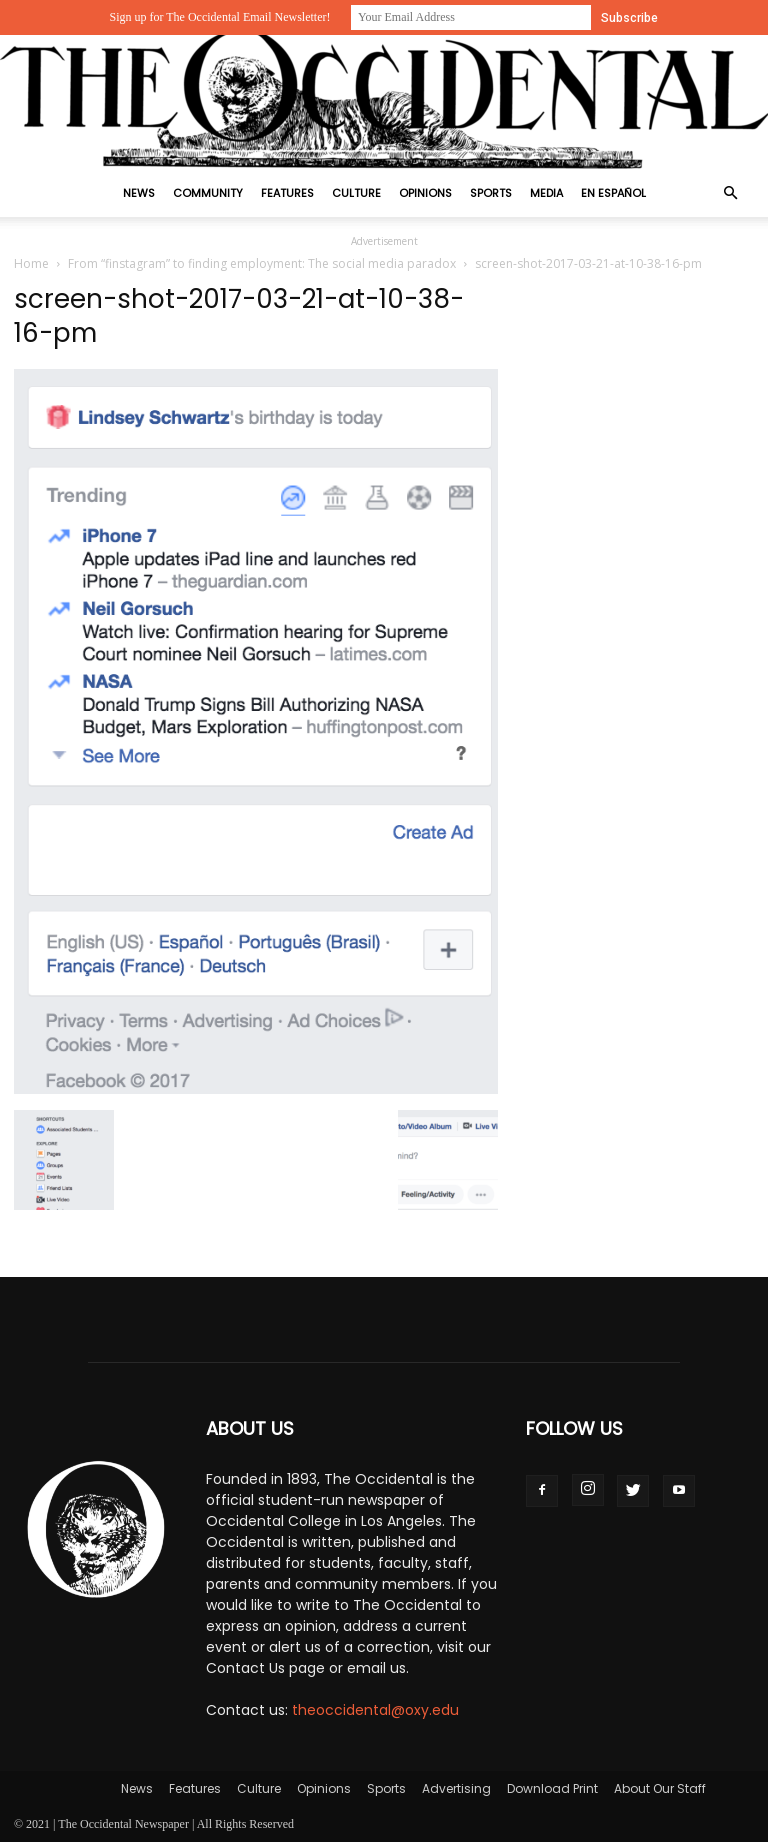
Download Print (552, 1788)
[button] (730, 193)
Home (31, 263)
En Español (613, 193)
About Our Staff (660, 1788)
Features (287, 193)
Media (546, 193)
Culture (356, 193)
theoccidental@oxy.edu (375, 1710)
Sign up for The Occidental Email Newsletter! (219, 17)
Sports (491, 193)
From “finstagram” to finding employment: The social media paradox (262, 263)
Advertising (456, 1788)
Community (208, 193)
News (139, 193)
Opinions (425, 193)
